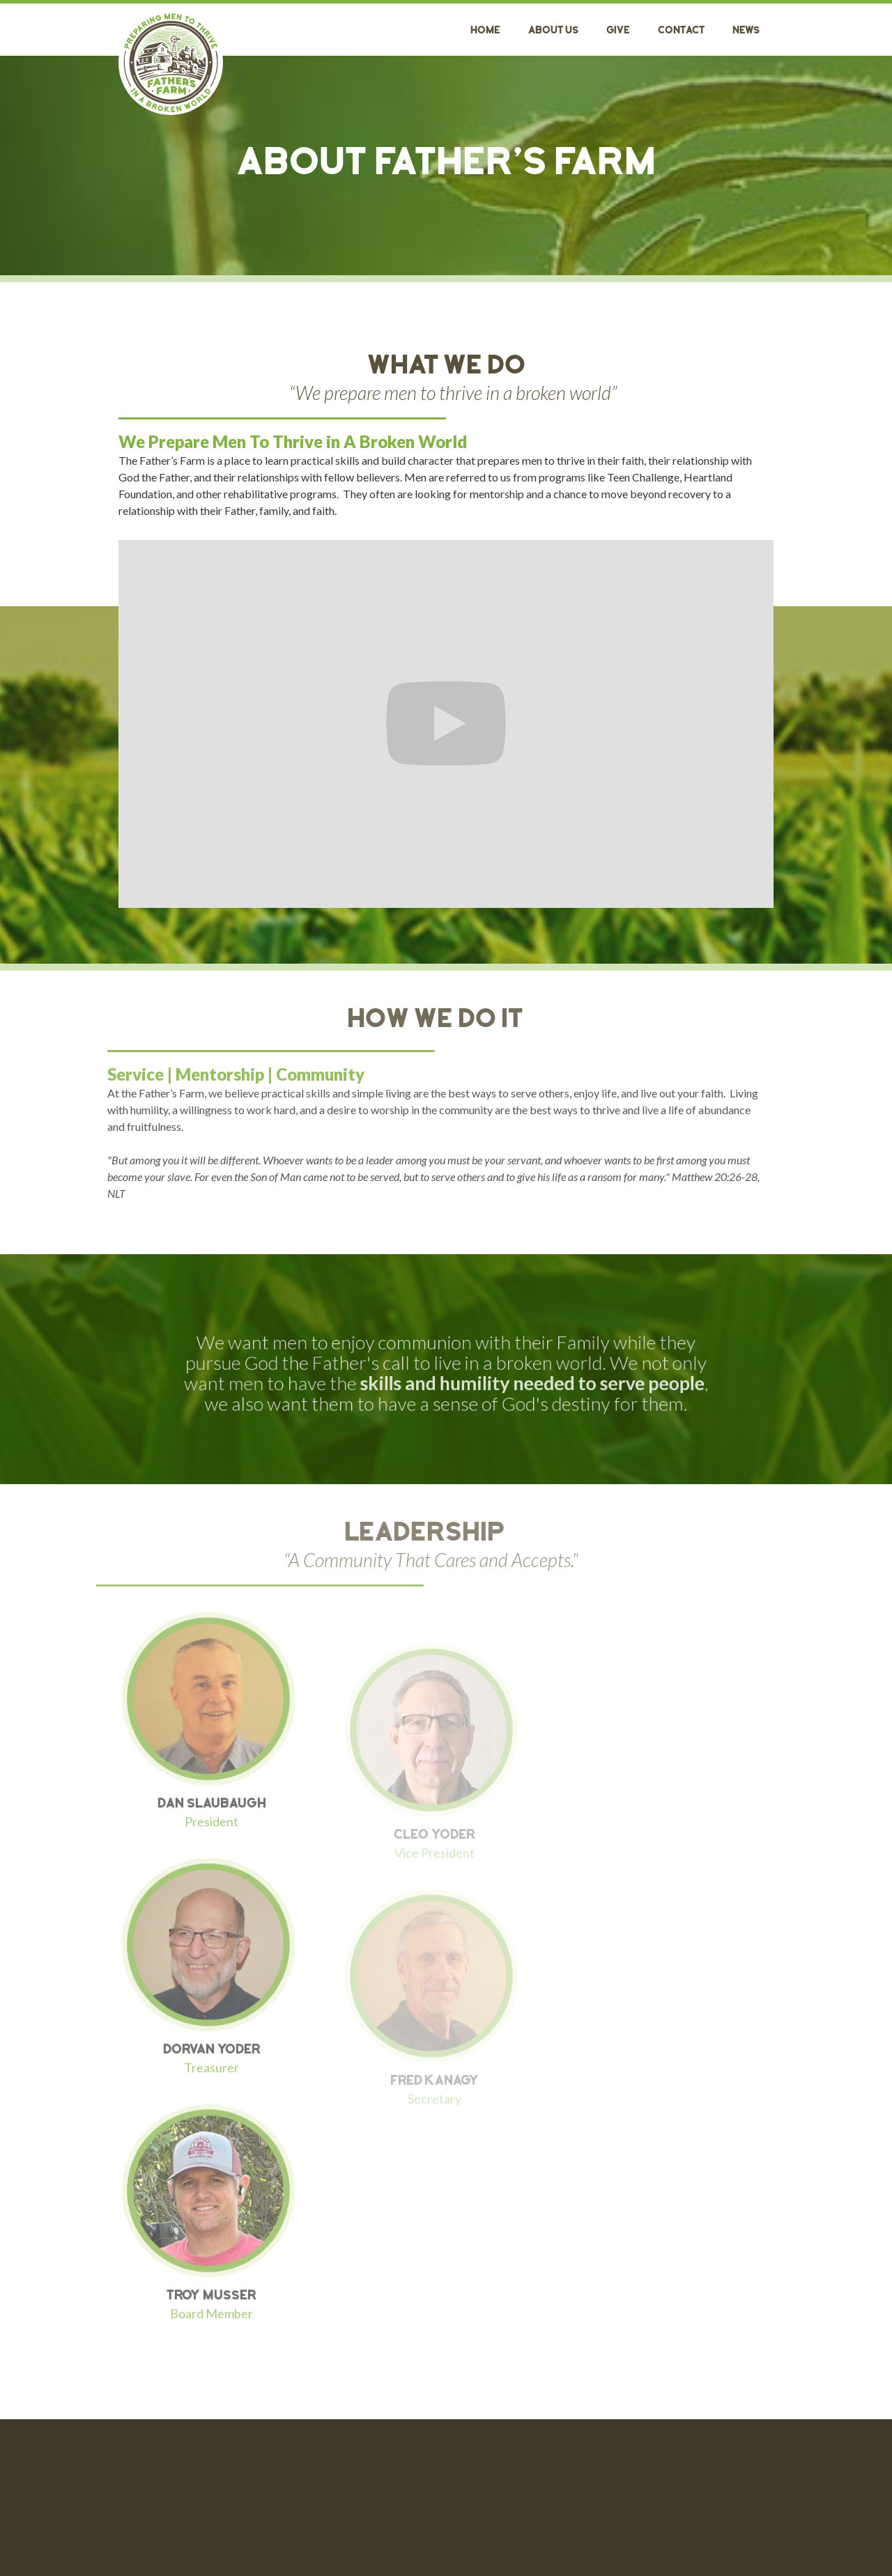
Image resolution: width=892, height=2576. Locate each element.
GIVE (618, 31)
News (746, 31)
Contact (681, 31)
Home (485, 31)
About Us (553, 31)
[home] (170, 62)
